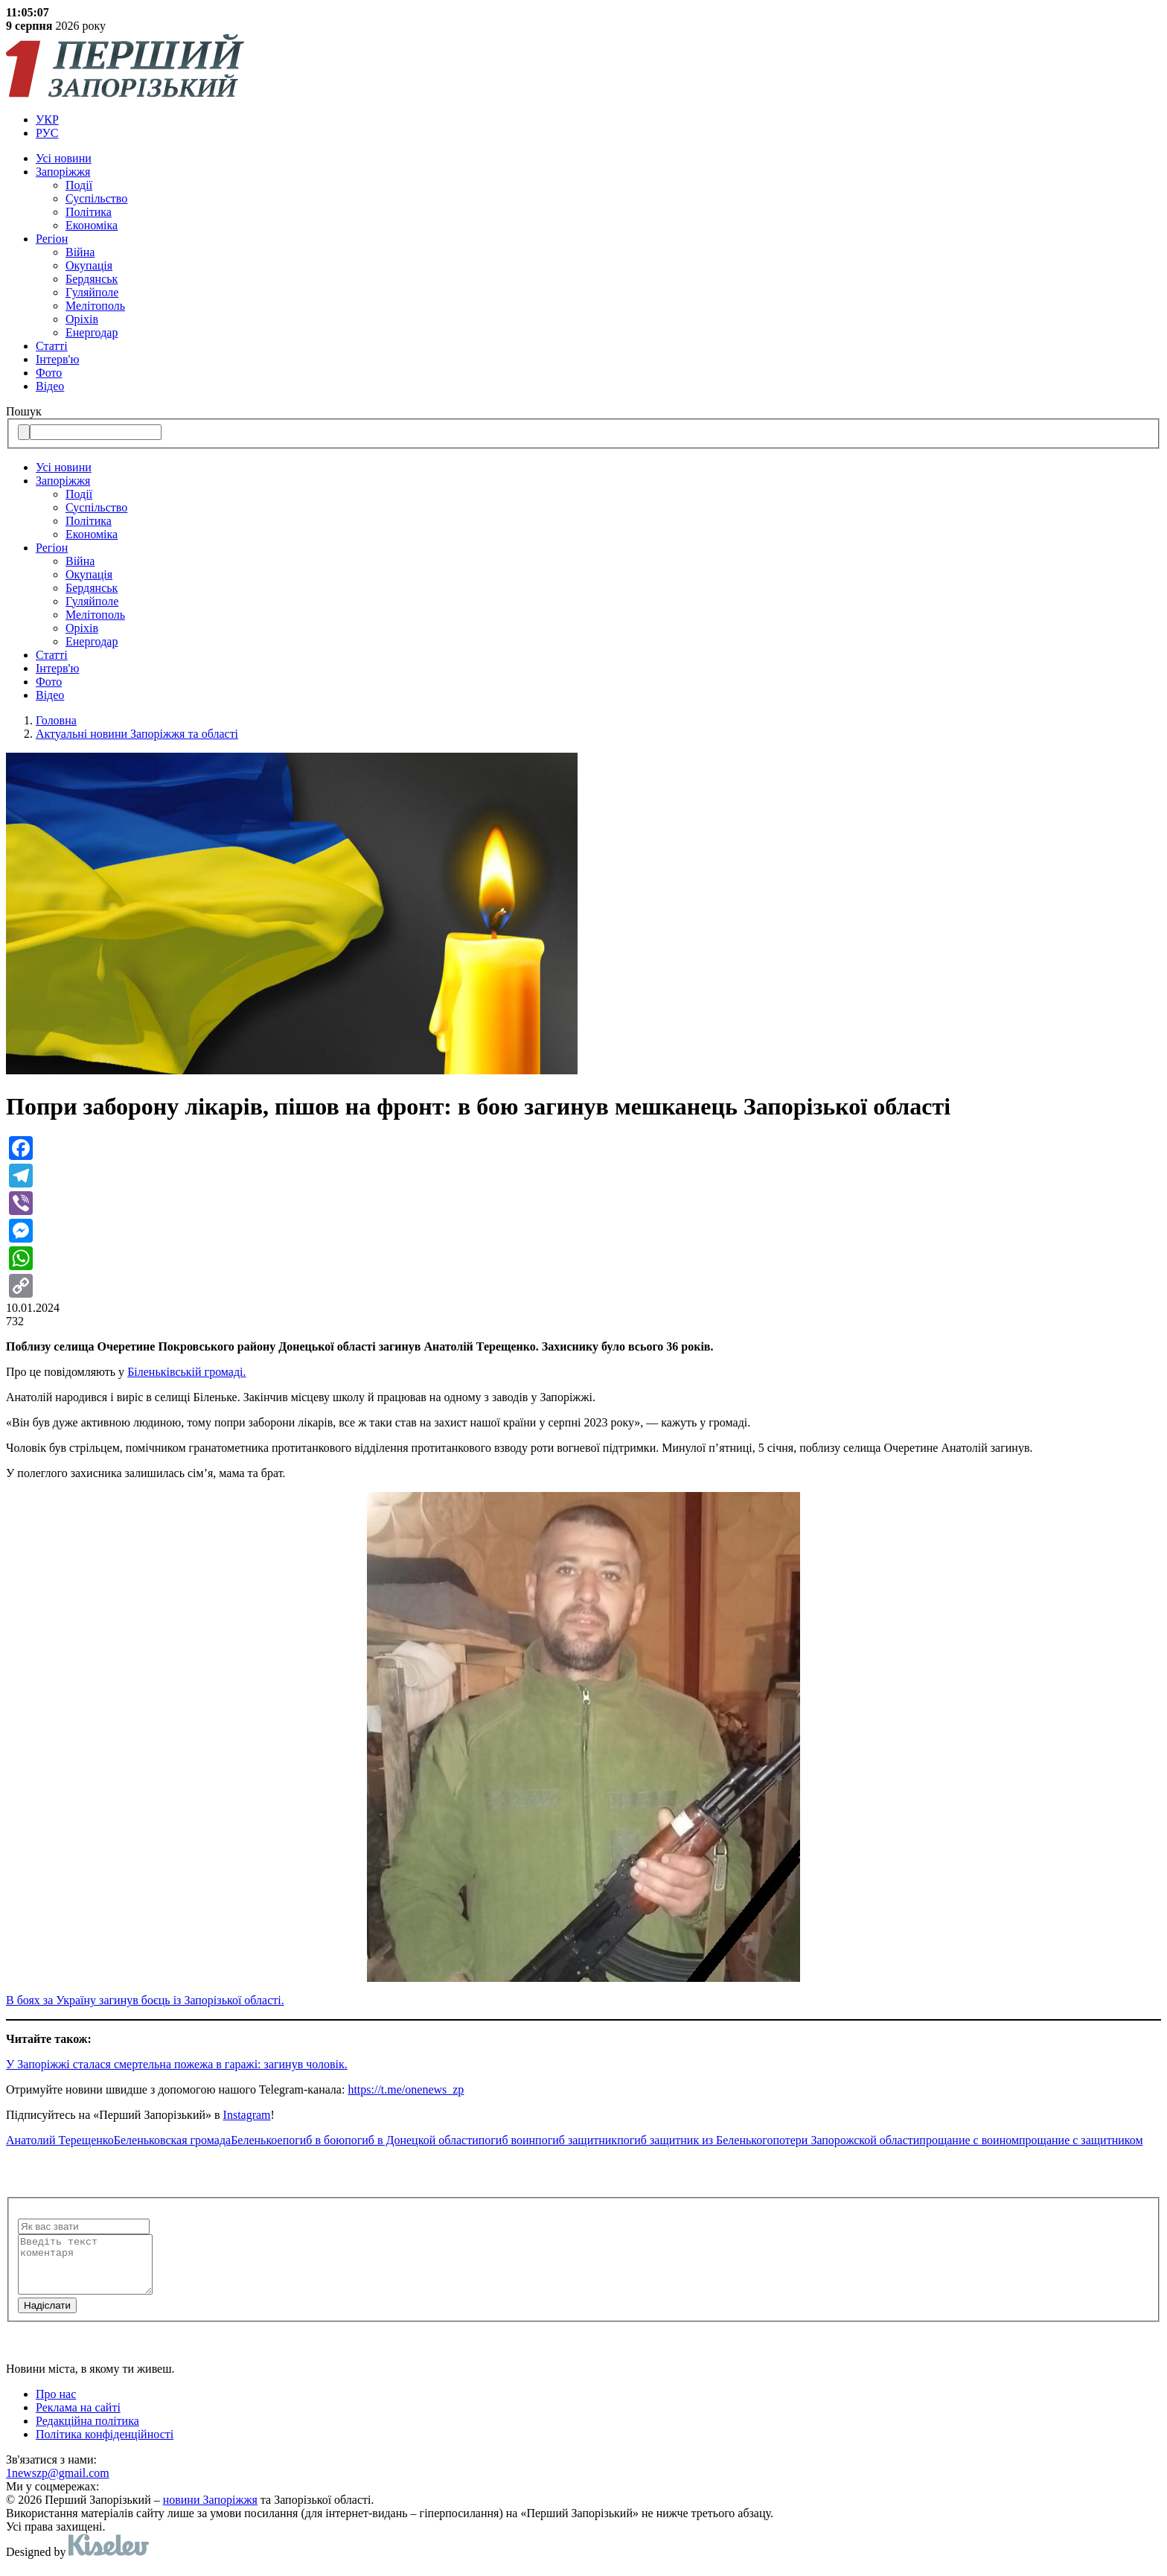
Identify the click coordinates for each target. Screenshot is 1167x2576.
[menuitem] (598, 120)
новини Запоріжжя (210, 2511)
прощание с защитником (1081, 2140)
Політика (88, 211)
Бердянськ (91, 278)
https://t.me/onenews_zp (406, 2089)
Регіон (52, 238)
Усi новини (64, 158)
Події (78, 185)
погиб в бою (314, 2140)
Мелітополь (95, 305)
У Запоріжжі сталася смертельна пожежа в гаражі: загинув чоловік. (177, 2064)
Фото (49, 372)
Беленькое (257, 2140)
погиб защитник (576, 2140)
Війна (80, 252)
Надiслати (47, 2316)
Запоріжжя (63, 171)
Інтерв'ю (57, 359)
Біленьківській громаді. (186, 1371)
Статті (52, 345)
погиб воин (507, 2140)
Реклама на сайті (78, 2418)
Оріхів (81, 319)
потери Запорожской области (846, 2140)
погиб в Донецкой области (412, 2140)
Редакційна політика (87, 2432)
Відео (50, 386)
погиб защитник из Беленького (695, 2140)
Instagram (247, 2114)
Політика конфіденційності (104, 2445)
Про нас (56, 2405)
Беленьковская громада (172, 2140)
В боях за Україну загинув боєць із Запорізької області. (145, 2000)
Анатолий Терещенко (60, 2140)
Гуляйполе (91, 292)
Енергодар (91, 332)
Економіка (91, 225)
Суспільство (96, 198)
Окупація (88, 265)
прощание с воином (969, 2140)
